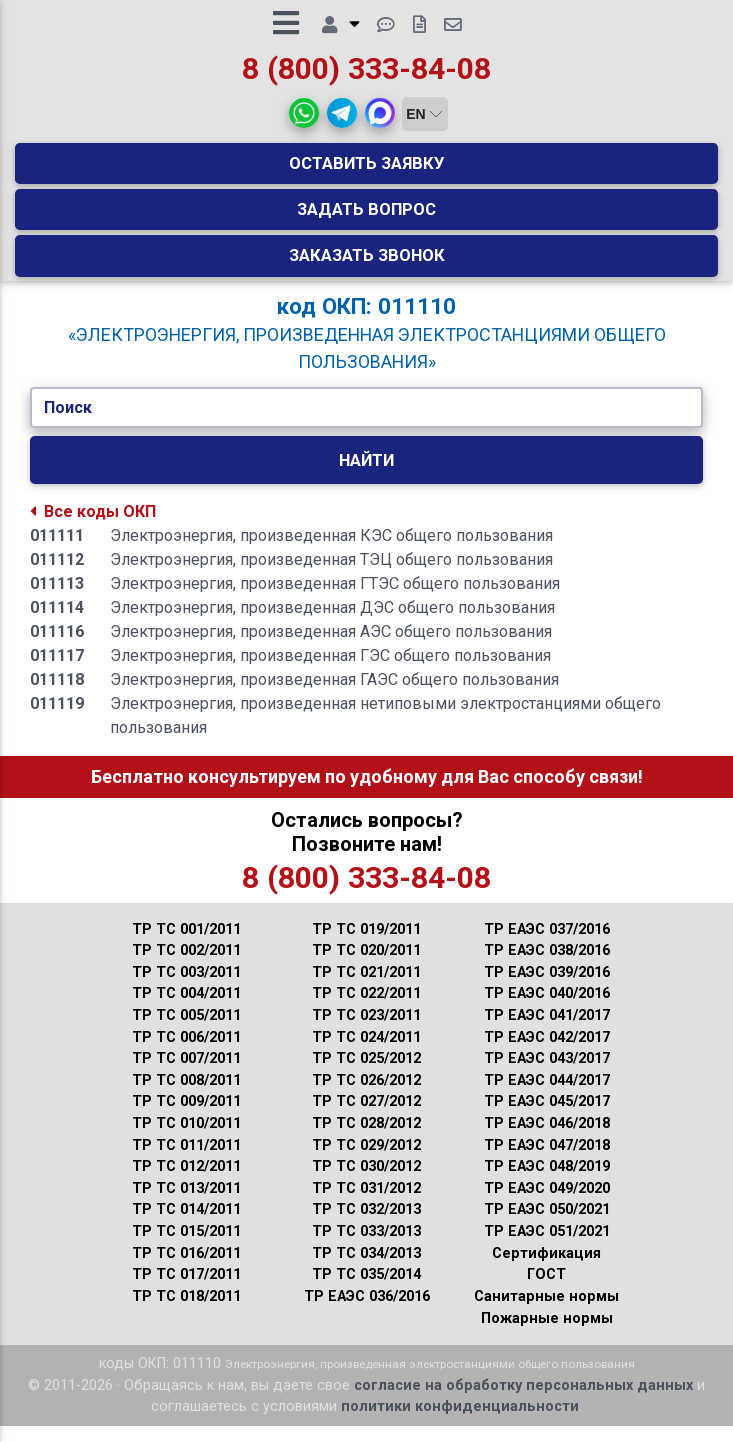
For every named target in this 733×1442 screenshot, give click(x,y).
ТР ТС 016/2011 (186, 1269)
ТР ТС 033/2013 (366, 1247)
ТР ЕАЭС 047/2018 (547, 1161)
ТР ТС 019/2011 (366, 945)
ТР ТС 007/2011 (186, 1074)
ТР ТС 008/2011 (186, 1096)
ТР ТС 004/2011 (186, 1009)
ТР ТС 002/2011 (186, 966)
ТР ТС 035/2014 (366, 1290)
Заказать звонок (367, 263)
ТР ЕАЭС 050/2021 (547, 1225)
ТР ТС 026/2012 (366, 1096)
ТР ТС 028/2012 (366, 1139)
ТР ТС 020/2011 (366, 966)
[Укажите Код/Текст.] (367, 424)
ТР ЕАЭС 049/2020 (547, 1204)
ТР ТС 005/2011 (186, 1031)
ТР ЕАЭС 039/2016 (547, 988)
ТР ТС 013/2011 (186, 1204)
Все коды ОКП (93, 527)
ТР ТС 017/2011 (186, 1290)
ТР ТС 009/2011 (186, 1117)
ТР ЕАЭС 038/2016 (547, 966)
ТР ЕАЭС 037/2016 (547, 945)
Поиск (68, 423)
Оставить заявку (367, 171)
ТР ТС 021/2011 (366, 988)
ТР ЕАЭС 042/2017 (547, 1053)
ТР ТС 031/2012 (366, 1204)
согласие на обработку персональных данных (523, 1401)
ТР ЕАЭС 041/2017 (547, 1031)
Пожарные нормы (547, 1334)
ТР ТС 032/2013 (366, 1225)
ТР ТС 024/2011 (366, 1053)
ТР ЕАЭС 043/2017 (547, 1074)
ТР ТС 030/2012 (366, 1182)
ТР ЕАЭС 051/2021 (547, 1247)
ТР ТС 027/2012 (366, 1117)
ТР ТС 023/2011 (366, 1031)
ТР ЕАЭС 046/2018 (547, 1139)
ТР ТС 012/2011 (186, 1182)
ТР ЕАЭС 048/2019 (547, 1182)
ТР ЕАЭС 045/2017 (547, 1117)
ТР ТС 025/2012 (366, 1074)
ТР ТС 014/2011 (186, 1225)
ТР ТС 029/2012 (366, 1161)
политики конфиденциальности (460, 1422)
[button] (304, 121)
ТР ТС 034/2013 (366, 1269)
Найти (366, 476)
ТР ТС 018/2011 (186, 1312)
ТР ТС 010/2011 (186, 1139)
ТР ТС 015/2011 (186, 1247)
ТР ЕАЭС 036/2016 (367, 1312)
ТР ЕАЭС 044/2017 (547, 1096)
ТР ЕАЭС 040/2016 (547, 1009)
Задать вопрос (366, 217)
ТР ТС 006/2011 (186, 1053)
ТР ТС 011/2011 (186, 1161)
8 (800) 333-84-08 (366, 76)
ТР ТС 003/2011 (186, 988)
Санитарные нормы (546, 1312)
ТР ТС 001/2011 (186, 945)
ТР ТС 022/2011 (366, 1009)
